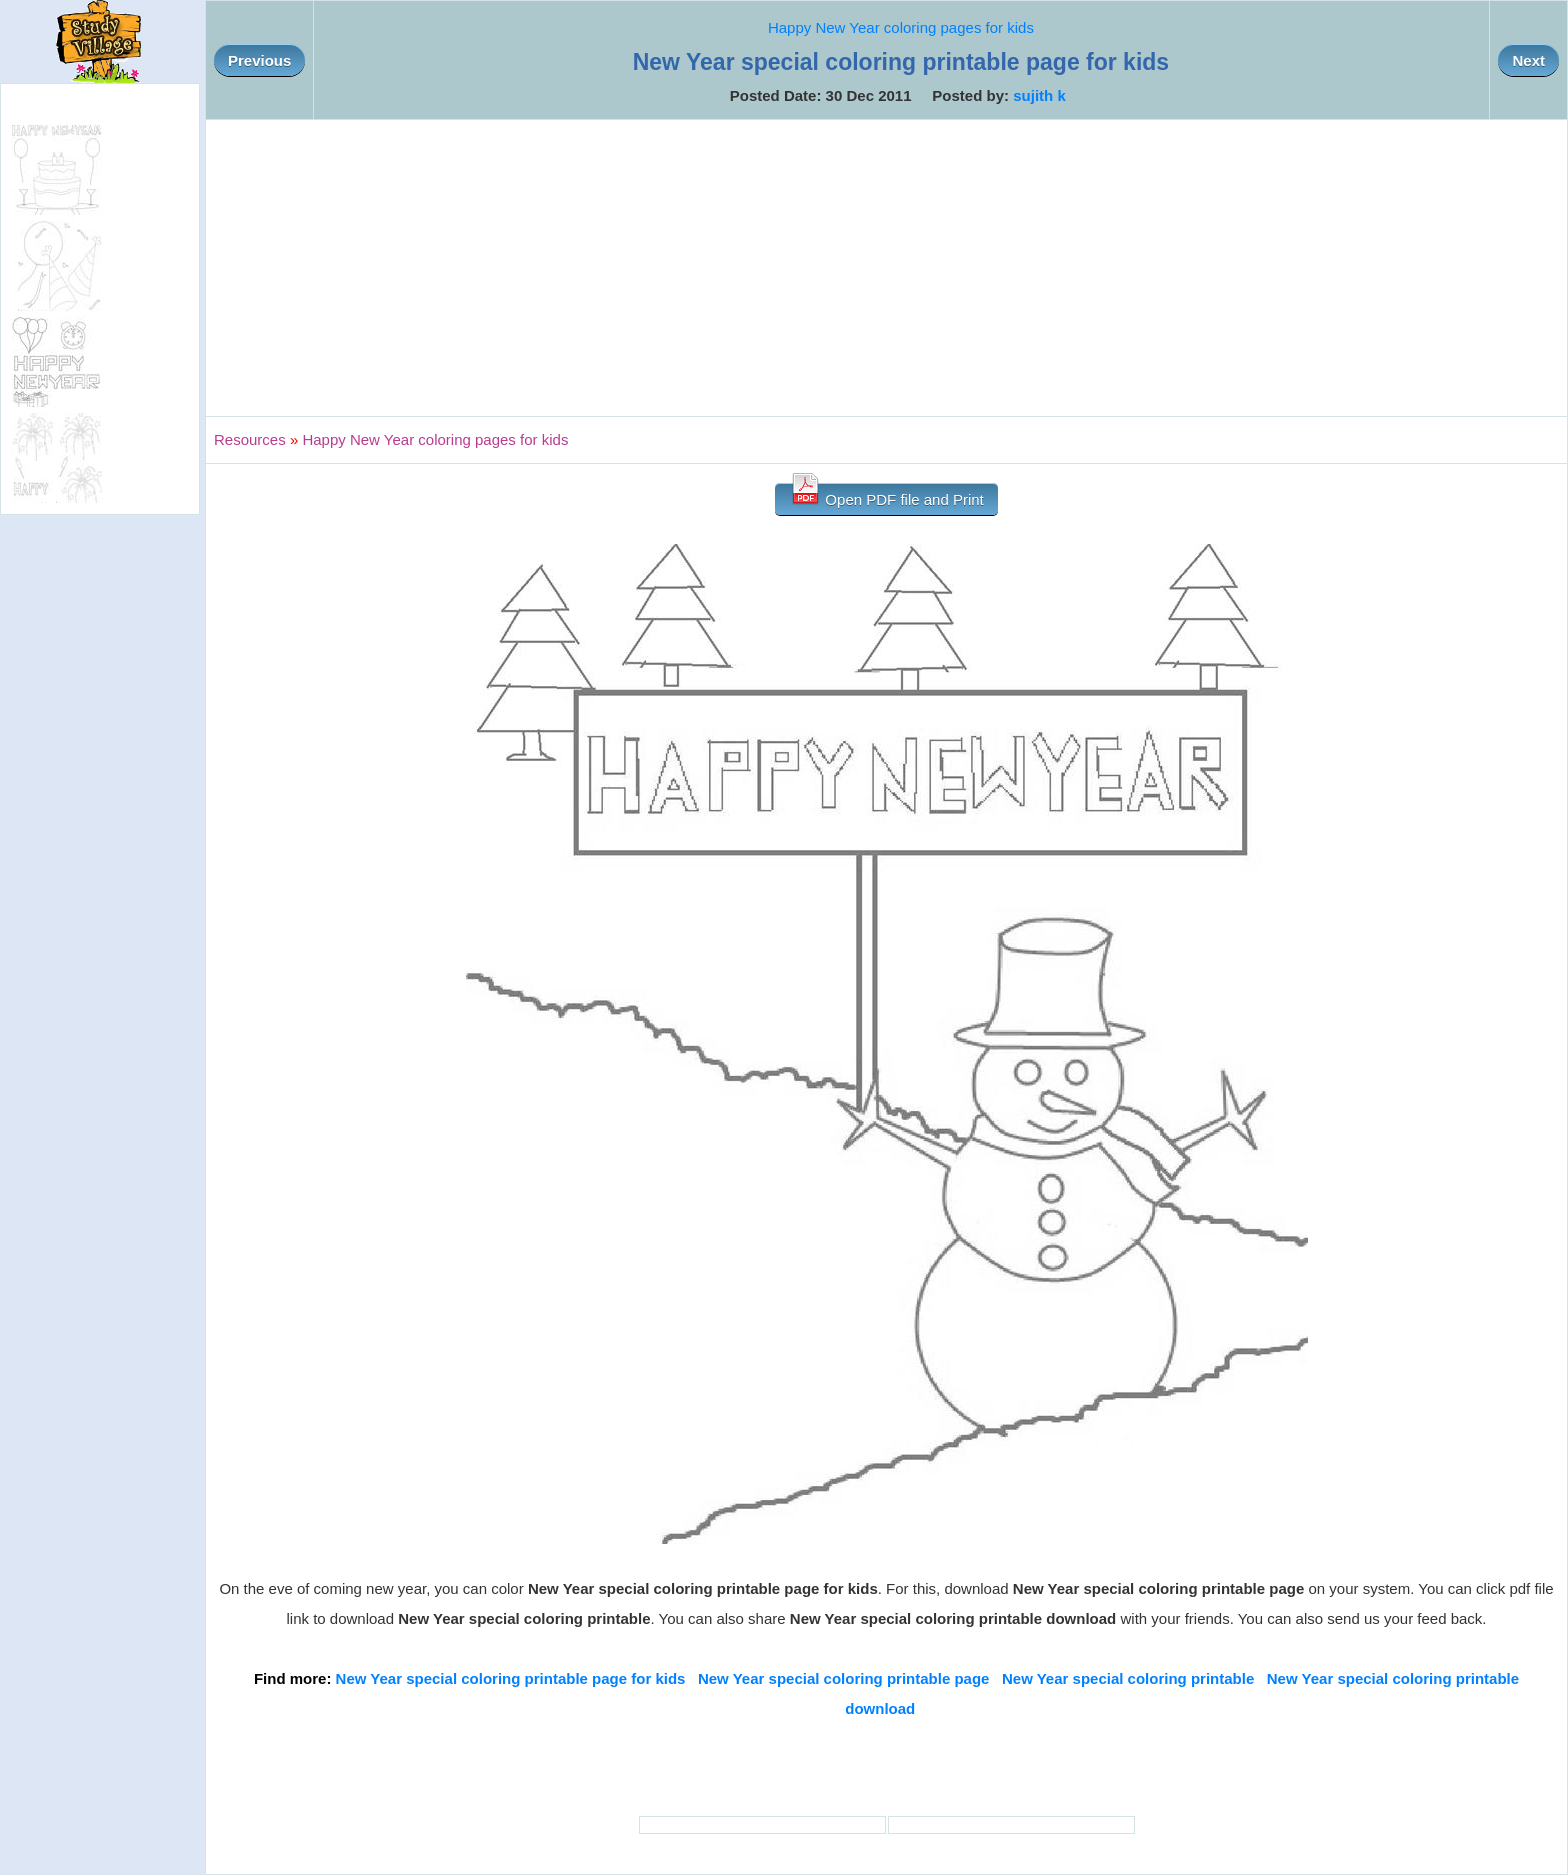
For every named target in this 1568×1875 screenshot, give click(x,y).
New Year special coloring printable (1128, 1678)
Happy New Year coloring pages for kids (901, 27)
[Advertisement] (887, 268)
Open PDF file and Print (886, 495)
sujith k (1039, 95)
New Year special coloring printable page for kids (511, 1678)
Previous (259, 60)
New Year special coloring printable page (844, 1678)
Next (1528, 60)
